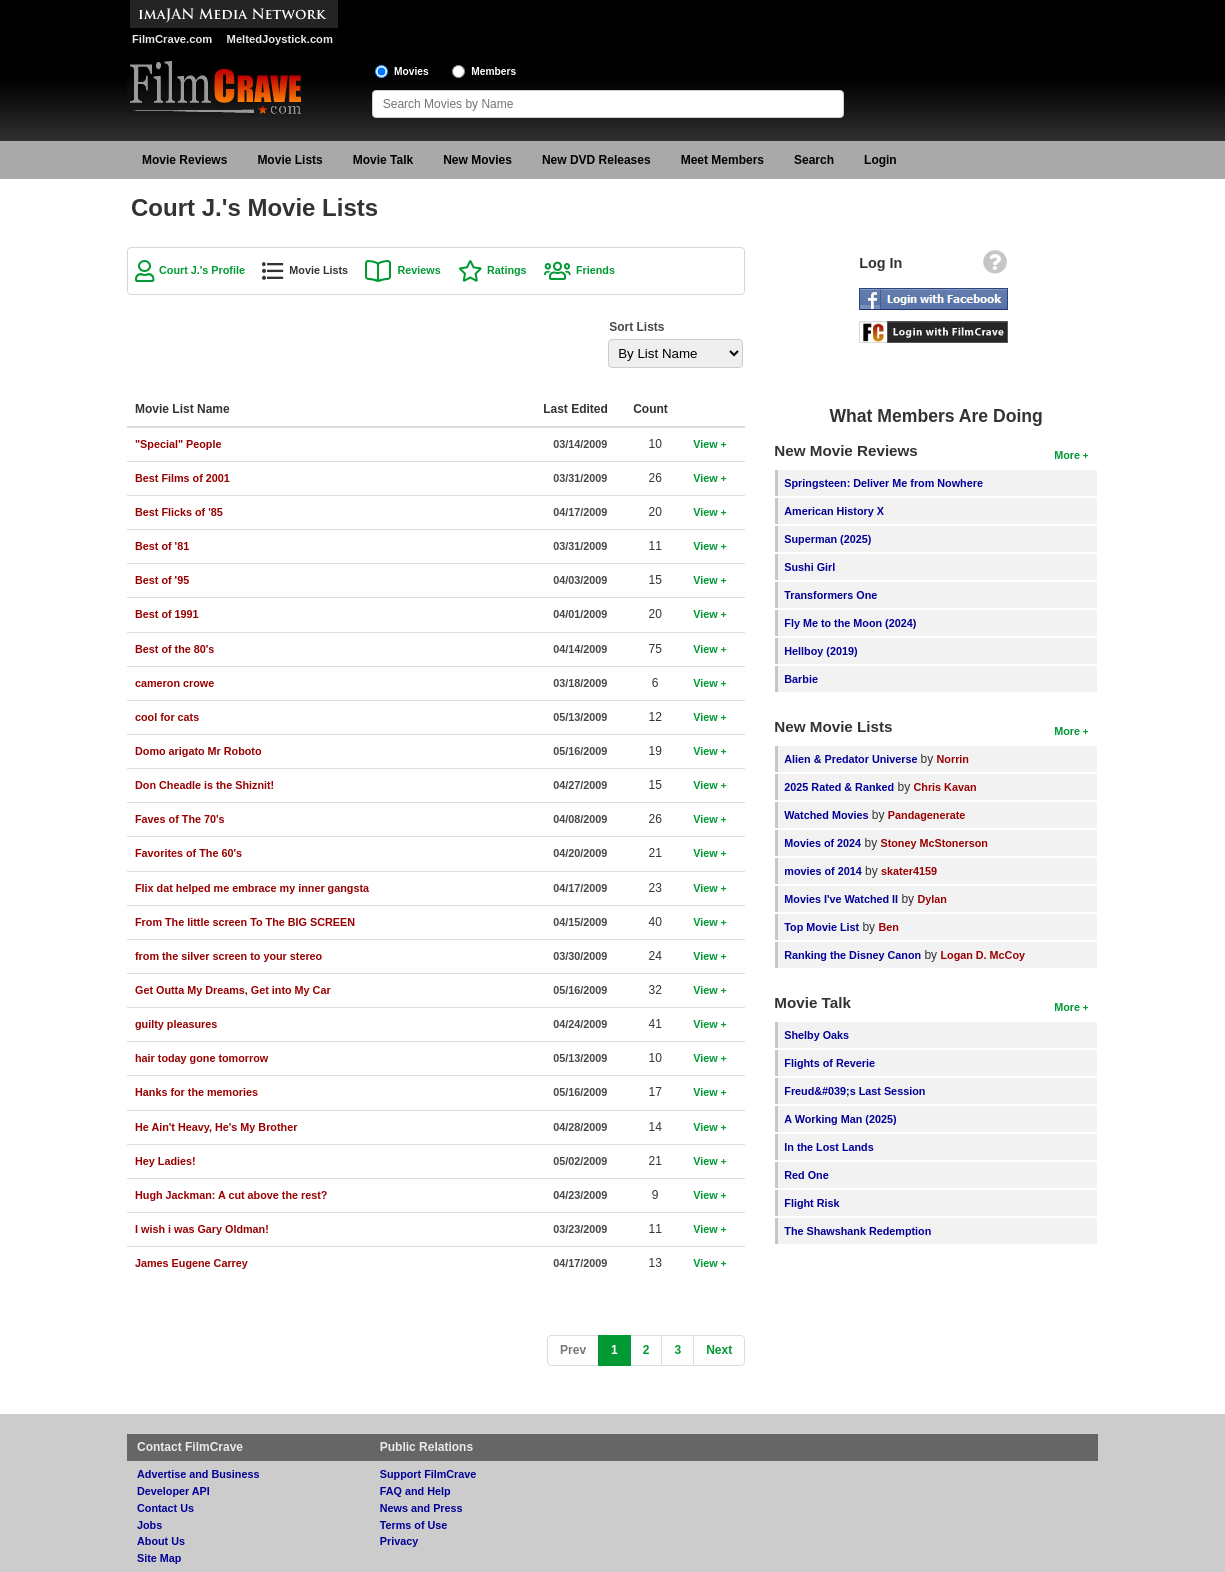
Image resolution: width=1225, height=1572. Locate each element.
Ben (888, 927)
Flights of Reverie (829, 1063)
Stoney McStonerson (933, 843)
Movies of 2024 (822, 843)
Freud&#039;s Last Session (854, 1091)
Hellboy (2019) (820, 651)
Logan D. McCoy (982, 955)
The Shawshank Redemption (857, 1231)
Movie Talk (383, 160)
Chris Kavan (944, 787)
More (1067, 455)
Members (493, 71)
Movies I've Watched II (841, 899)
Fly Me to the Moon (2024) (850, 623)
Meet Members (722, 160)
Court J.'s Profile (202, 270)
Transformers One (830, 595)
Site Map (159, 1558)
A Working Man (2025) (840, 1119)
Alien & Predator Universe (852, 759)
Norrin (953, 759)
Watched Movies (826, 815)
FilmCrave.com (172, 39)
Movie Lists (289, 160)
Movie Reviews (184, 160)
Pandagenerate (926, 815)
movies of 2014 (822, 871)
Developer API (173, 1491)
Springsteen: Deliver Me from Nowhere (883, 483)
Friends (595, 270)
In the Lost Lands (828, 1147)
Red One (806, 1175)
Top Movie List (821, 927)
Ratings (507, 270)
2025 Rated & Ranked (839, 787)
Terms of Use (414, 1525)
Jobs (149, 1525)
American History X (834, 511)
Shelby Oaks (816, 1035)
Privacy (399, 1541)
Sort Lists (636, 327)
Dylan (931, 899)
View (705, 444)
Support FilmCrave (428, 1474)
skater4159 (909, 871)
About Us (161, 1541)
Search (814, 160)
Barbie (801, 679)
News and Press (421, 1508)
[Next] (719, 1350)
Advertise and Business (198, 1474)
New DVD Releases (596, 160)
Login (880, 160)
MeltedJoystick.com (280, 39)
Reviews (418, 270)
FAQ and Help (415, 1491)
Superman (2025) (827, 539)
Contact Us (165, 1508)
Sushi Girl (809, 567)
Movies (411, 71)
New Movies (477, 160)
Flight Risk (811, 1203)
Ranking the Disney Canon (852, 955)
